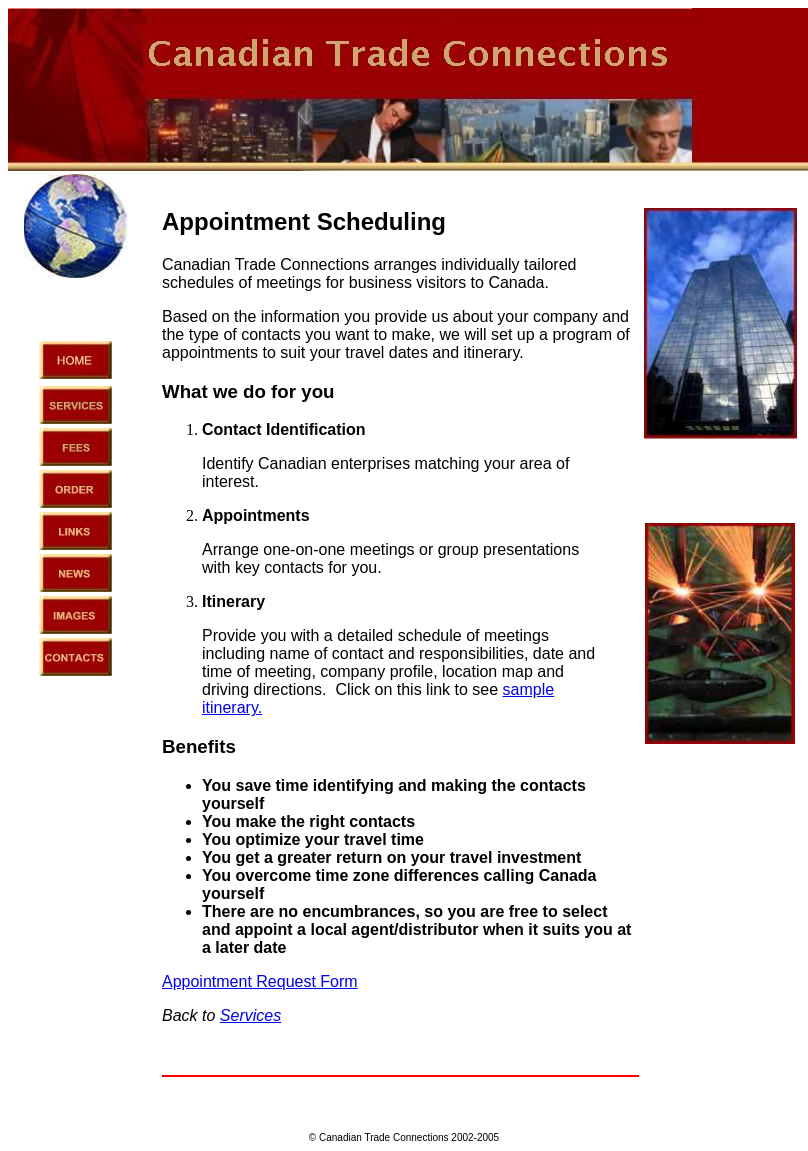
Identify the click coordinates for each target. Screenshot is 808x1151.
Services (250, 1015)
